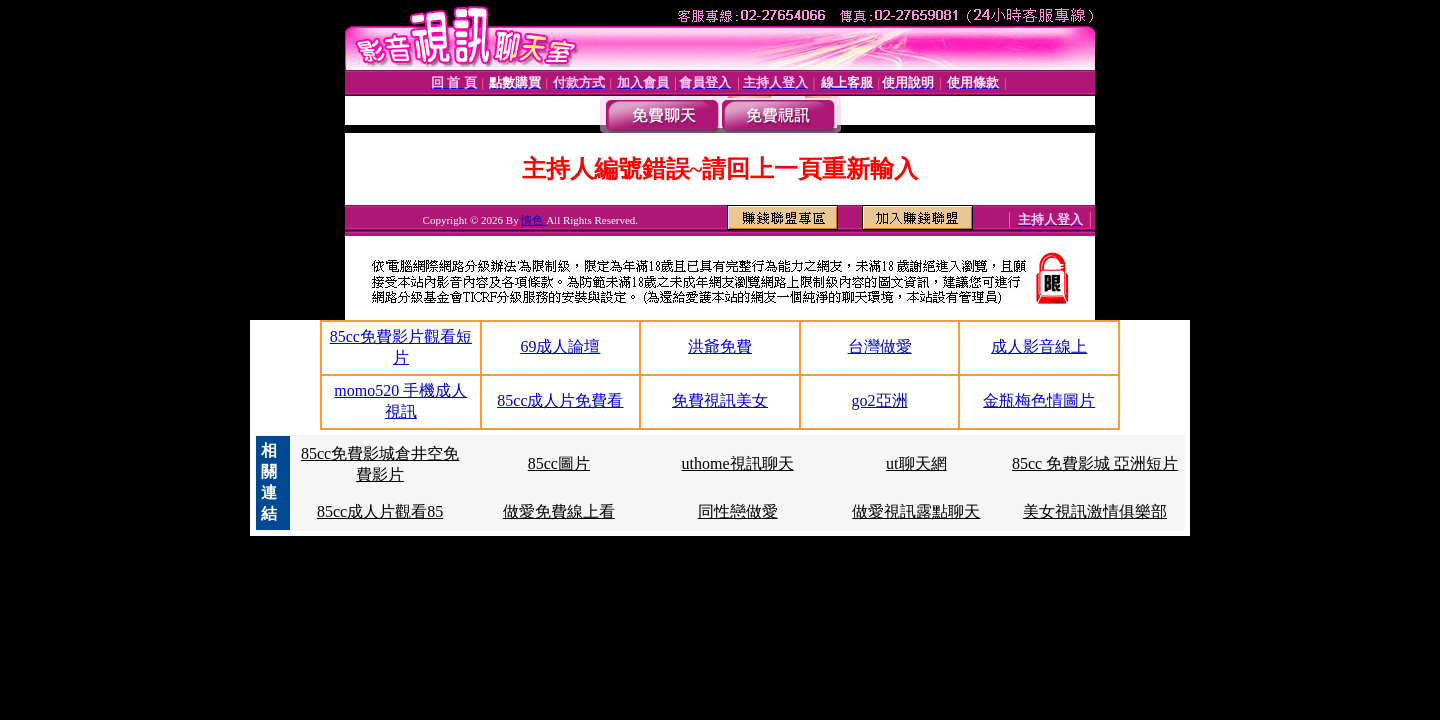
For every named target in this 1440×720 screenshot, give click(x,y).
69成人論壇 (560, 346)
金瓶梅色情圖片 (1039, 400)
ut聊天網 (916, 463)
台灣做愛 (880, 346)
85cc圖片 (559, 463)
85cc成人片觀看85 (380, 511)
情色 (533, 220)
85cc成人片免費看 (560, 400)
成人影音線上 (1039, 346)
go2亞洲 (880, 400)
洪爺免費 (720, 346)
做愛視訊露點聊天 (916, 511)
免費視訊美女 (720, 400)
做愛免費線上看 (559, 511)
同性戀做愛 (738, 511)
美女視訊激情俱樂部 (1095, 511)
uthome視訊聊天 (738, 463)
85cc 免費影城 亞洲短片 (1095, 463)
